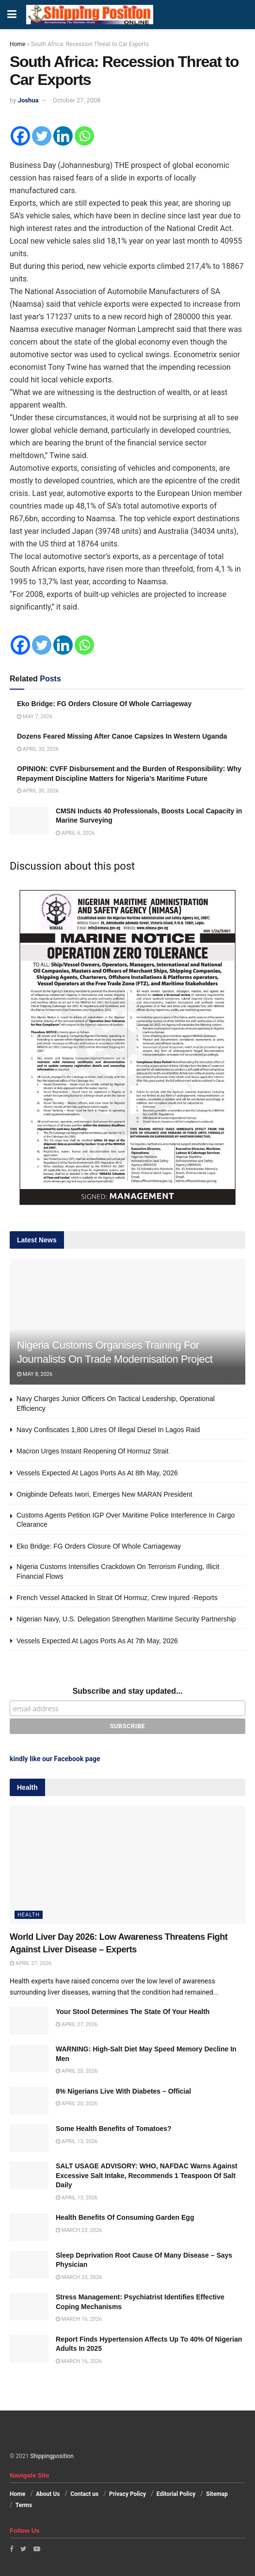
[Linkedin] (63, 136)
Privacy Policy (127, 2494)
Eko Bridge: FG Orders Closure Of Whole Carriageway (104, 704)
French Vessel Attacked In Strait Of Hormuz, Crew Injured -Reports (117, 1598)
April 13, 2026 (76, 2141)
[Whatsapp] (84, 136)
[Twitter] (41, 136)
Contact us (84, 2494)
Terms (24, 2505)
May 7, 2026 (34, 716)
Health (28, 1915)
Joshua (28, 100)
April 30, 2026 (38, 749)
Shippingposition (51, 2456)
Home (17, 44)
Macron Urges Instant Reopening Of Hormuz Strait (92, 1451)
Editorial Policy (176, 2494)
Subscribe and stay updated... (128, 1691)
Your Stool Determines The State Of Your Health (132, 2011)
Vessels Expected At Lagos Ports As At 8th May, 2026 (97, 1473)
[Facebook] (20, 136)
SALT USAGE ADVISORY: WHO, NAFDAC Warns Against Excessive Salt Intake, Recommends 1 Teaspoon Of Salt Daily (147, 2175)
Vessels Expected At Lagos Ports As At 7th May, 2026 (97, 1641)
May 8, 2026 (34, 1374)
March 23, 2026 (79, 2230)
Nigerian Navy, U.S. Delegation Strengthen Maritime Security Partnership (126, 1619)
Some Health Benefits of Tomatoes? (114, 2128)
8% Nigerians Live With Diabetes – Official (123, 2091)
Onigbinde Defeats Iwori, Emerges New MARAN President (104, 1494)
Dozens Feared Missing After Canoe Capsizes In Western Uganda (122, 736)
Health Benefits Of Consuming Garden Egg (125, 2217)
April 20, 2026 (76, 2071)
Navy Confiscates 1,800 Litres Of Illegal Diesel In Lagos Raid (108, 1430)
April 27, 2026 (30, 1963)
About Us (48, 2494)
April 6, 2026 (75, 833)
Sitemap (217, 2494)
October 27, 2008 (77, 100)
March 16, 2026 (79, 2319)
